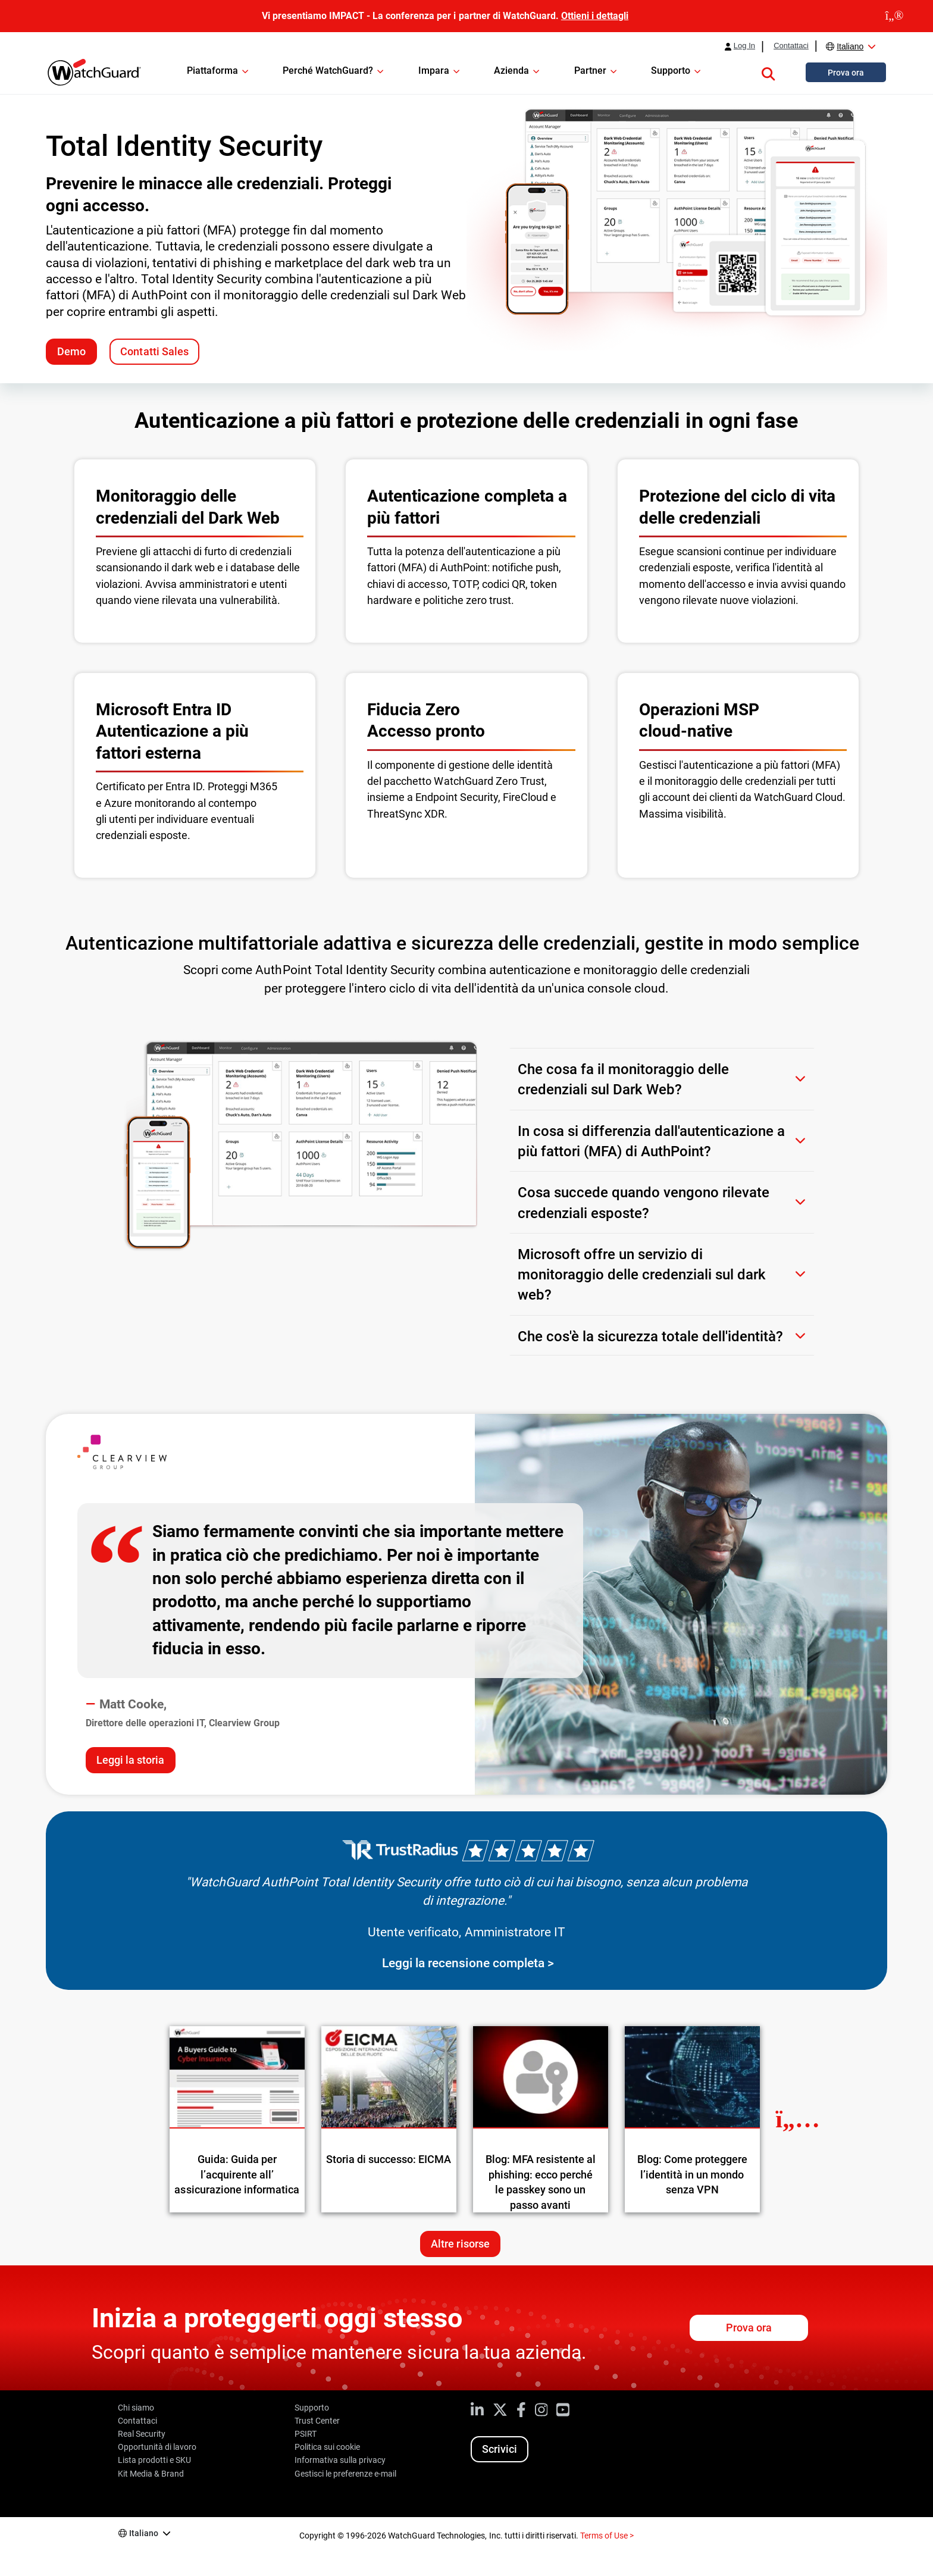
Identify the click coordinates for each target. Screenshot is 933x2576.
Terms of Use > (607, 2535)
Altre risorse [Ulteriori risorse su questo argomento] (460, 2243)
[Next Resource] (798, 2119)
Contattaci (791, 45)
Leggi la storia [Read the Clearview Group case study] (130, 1760)
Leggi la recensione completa (463, 1963)
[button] (768, 72)
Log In (744, 45)
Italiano (850, 46)
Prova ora (749, 2327)
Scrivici (499, 2449)
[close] (894, 16)
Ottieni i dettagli (594, 15)
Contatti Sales (154, 351)
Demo (71, 351)
